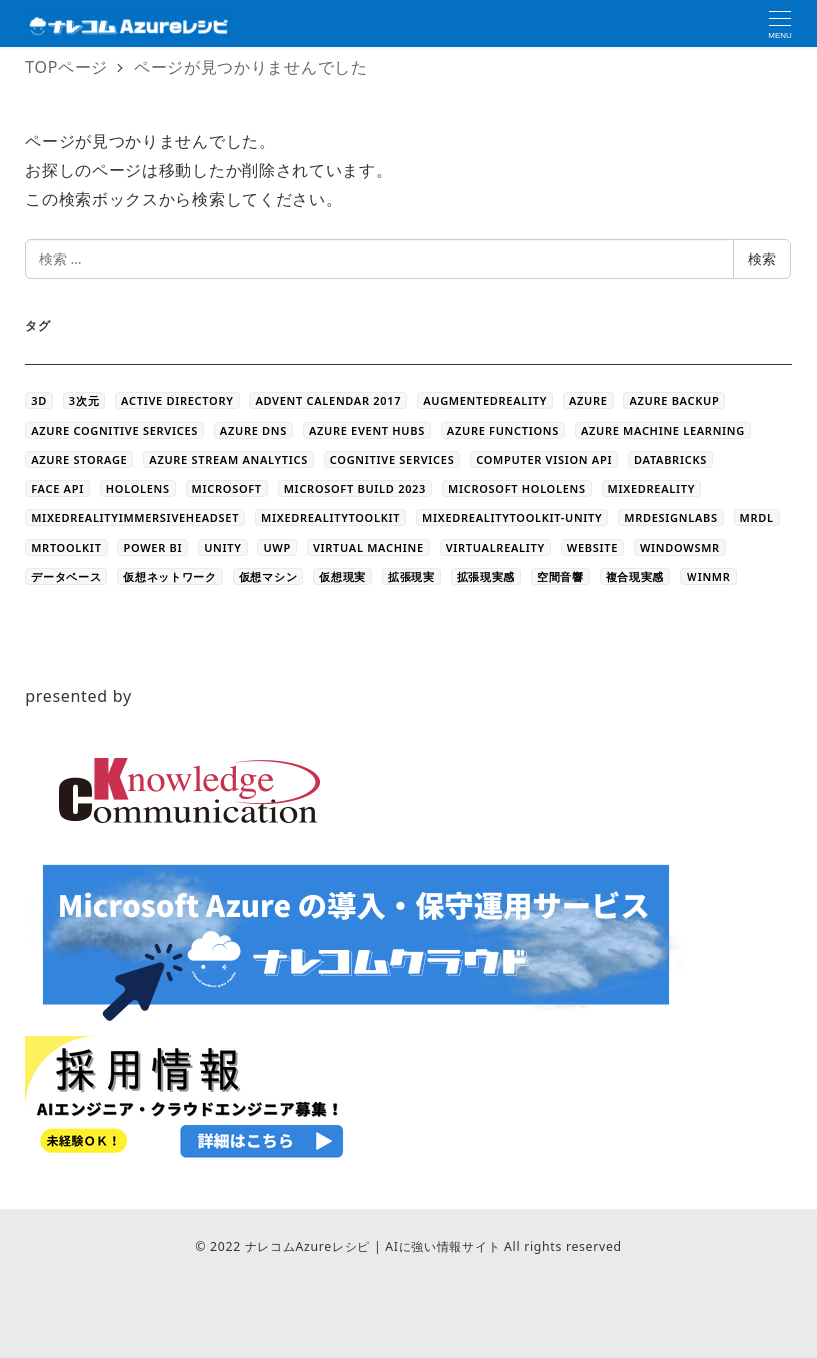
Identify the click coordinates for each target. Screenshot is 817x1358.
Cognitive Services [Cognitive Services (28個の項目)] (392, 459)
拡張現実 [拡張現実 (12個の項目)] (411, 576)
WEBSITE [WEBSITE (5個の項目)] (592, 547)
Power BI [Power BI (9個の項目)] (152, 547)
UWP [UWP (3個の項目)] (277, 547)
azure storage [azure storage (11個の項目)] (79, 459)
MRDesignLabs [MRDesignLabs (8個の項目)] (670, 517)
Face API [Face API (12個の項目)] (57, 488)
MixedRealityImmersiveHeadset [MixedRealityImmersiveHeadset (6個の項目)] (135, 517)
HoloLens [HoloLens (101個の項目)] (138, 488)
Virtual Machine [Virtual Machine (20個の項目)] (368, 547)
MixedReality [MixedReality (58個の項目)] (651, 488)
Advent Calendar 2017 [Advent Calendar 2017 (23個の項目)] (328, 400)
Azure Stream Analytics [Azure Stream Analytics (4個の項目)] (228, 459)
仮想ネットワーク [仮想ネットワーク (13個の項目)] (170, 576)
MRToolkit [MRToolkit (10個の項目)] (66, 547)
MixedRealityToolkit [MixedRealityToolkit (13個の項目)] (330, 517)
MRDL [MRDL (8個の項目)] (757, 517)
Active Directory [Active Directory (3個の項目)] (177, 400)
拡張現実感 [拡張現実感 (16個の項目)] (486, 576)
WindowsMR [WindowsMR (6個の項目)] (680, 547)
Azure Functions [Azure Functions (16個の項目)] (503, 430)
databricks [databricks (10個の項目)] (670, 459)
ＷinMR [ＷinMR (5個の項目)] (708, 576)
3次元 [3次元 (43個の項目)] (84, 400)
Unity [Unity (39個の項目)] (222, 547)
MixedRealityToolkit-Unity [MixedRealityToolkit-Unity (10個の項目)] (512, 517)
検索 (762, 258)
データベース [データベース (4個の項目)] (66, 576)
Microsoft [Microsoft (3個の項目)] (227, 488)
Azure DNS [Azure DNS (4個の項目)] (253, 430)
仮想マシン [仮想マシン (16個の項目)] (268, 576)
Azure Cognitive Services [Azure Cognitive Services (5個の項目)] (114, 430)
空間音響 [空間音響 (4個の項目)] (560, 576)
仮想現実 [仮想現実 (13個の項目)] (342, 576)
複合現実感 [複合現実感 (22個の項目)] (635, 576)
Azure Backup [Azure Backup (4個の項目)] (674, 400)
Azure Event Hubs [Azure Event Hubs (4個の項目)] (367, 430)
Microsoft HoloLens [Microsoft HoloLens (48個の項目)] (517, 488)
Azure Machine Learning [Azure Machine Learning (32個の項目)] (663, 430)
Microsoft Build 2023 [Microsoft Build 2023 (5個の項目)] (355, 488)
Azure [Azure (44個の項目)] (588, 400)
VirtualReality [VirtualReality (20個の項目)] (495, 547)
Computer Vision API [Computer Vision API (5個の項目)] (544, 459)
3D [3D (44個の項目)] (39, 400)
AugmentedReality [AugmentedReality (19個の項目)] (485, 400)
